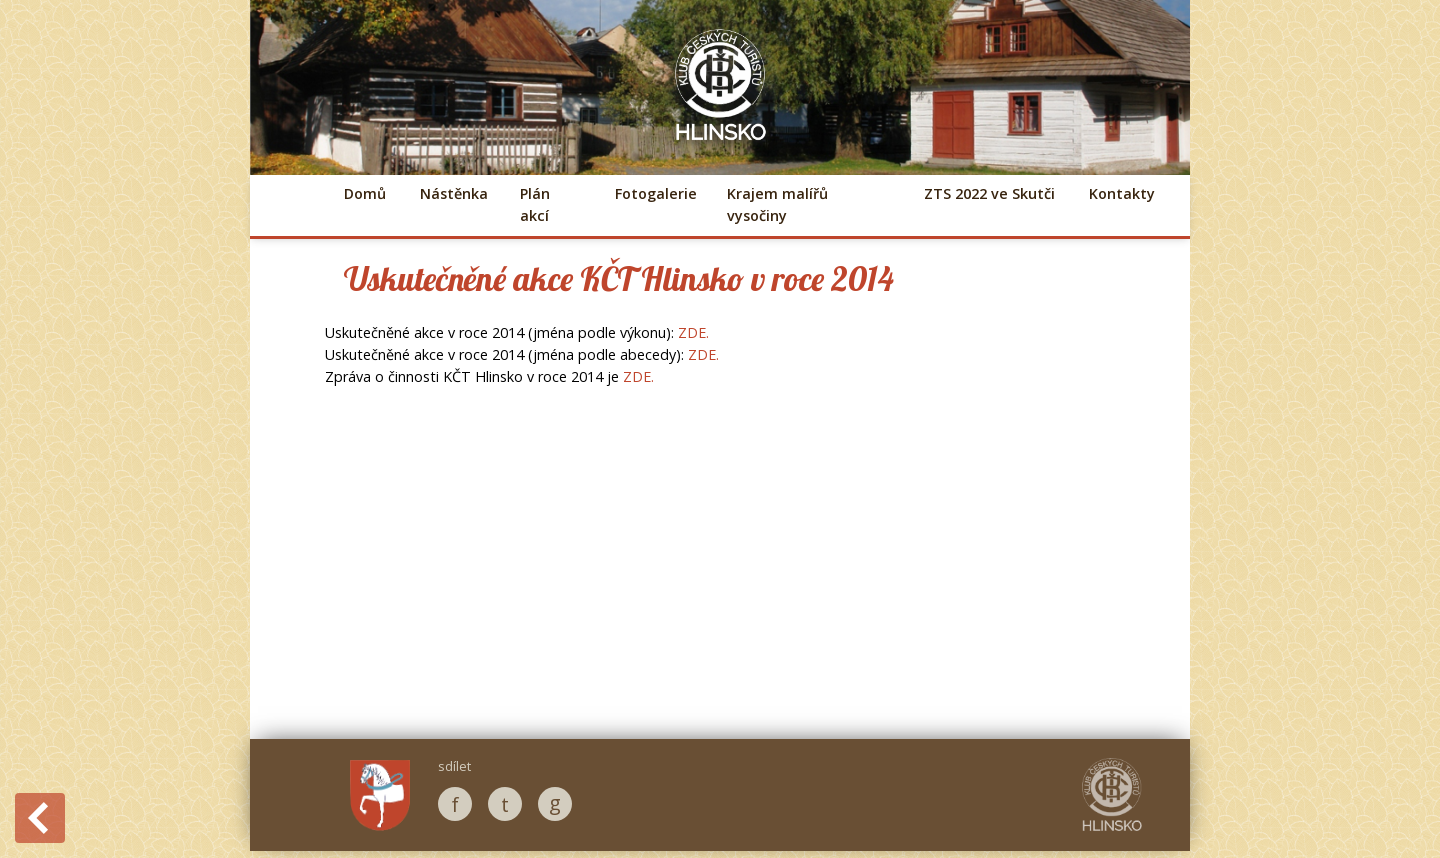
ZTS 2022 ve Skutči (989, 193)
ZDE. (693, 332)
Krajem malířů (777, 204)
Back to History (40, 818)
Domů (365, 193)
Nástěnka (453, 193)
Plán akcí (535, 204)
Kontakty (1122, 193)
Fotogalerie (654, 193)
